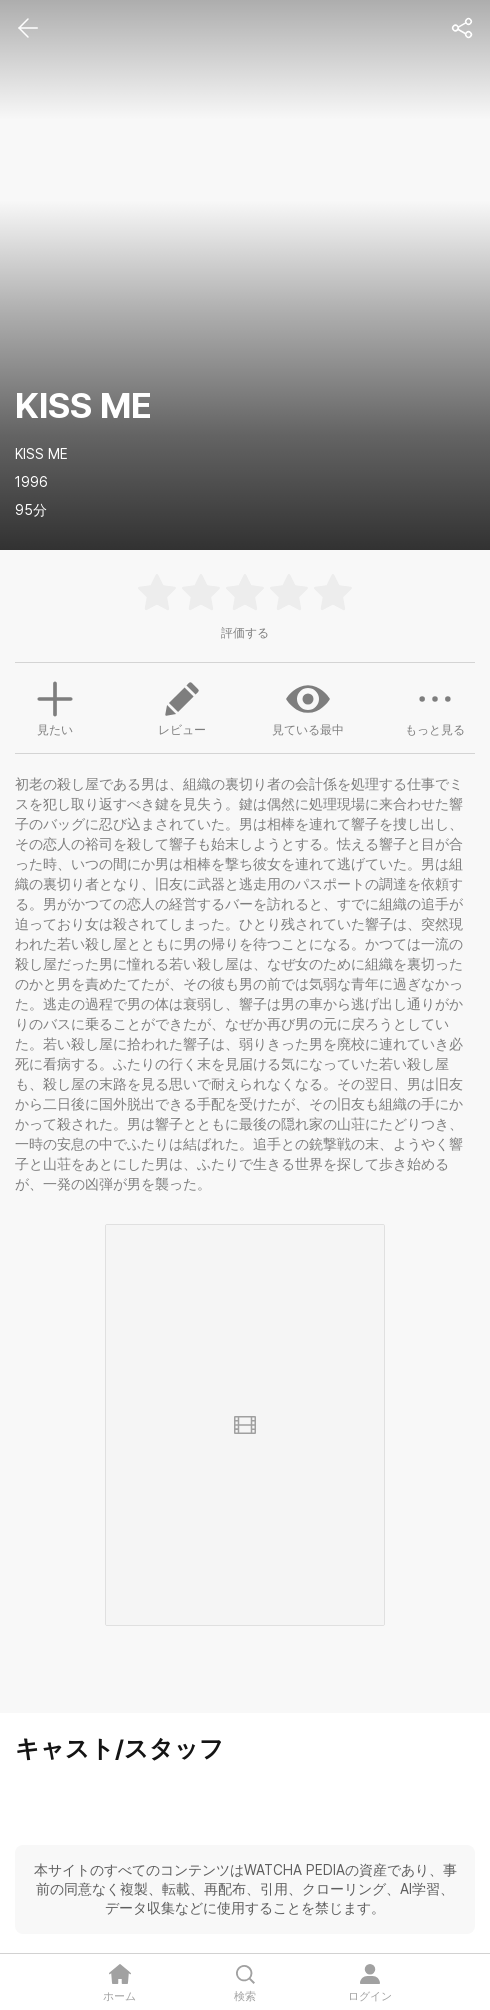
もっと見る (435, 707)
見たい (55, 706)
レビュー (182, 707)
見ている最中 (308, 707)
